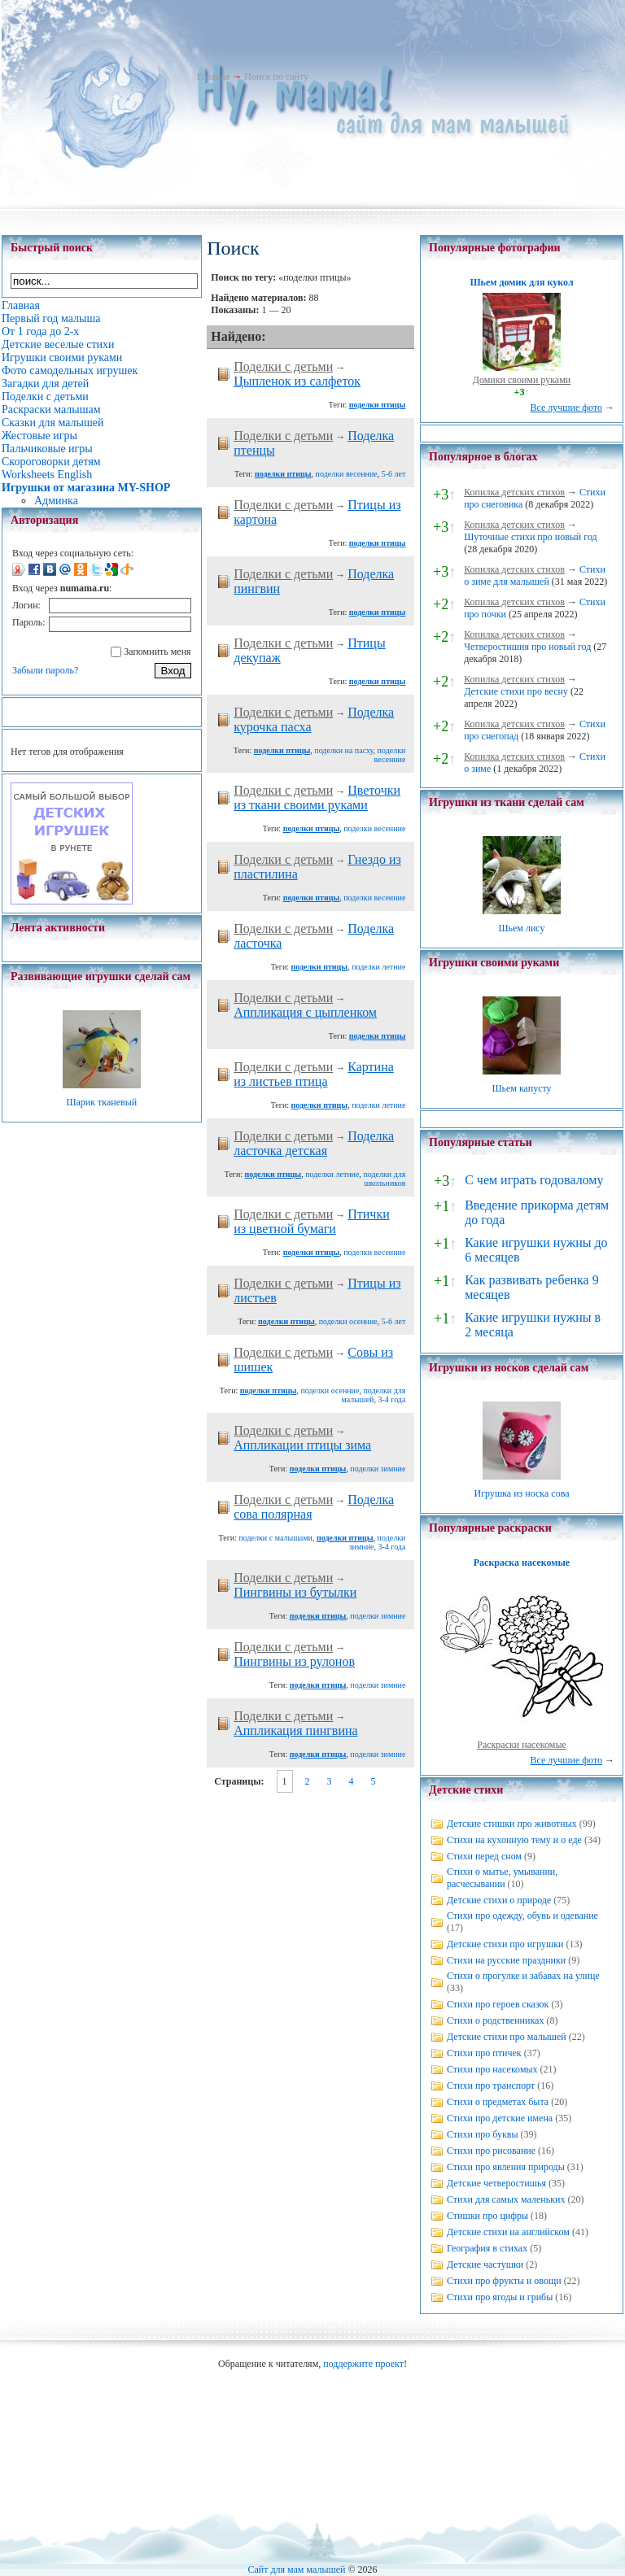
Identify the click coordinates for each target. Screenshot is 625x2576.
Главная (213, 76)
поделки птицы (377, 404)
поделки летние (378, 966)
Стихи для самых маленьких (506, 2199)
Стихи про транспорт (491, 2085)
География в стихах (487, 2248)
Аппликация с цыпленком (305, 1012)
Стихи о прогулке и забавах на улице (523, 1975)
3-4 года (391, 1399)
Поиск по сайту (276, 76)
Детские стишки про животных (512, 1823)
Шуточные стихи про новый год (530, 537)
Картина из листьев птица (314, 1074)
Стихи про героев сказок (498, 2004)
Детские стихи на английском (508, 2232)
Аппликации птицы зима (302, 1445)
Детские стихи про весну (516, 691)
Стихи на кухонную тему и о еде (514, 1840)
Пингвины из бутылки (295, 1592)
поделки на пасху (343, 750)
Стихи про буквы (482, 2134)
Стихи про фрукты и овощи (504, 2280)
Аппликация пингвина (295, 1730)
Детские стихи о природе (499, 1900)
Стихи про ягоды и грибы (500, 2297)
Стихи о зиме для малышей (534, 575)
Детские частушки (485, 2264)
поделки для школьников (384, 1179)
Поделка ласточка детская (314, 1143)
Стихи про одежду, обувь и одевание (522, 1915)
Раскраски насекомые (521, 1744)
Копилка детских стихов (514, 492)
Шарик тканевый (101, 1102)
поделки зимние (377, 1468)
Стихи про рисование (491, 2150)
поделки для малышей (373, 1395)
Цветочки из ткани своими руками (317, 797)
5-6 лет (394, 473)
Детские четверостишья (496, 2183)
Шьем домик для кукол (521, 282)
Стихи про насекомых (492, 2069)
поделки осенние (348, 1321)
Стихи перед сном (484, 1856)
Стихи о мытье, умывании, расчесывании (502, 1878)
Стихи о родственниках (495, 2020)
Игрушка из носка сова (522, 1493)
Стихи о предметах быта (498, 2101)
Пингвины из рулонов (294, 1661)
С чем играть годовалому (534, 1180)
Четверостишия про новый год (527, 646)
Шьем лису (521, 928)
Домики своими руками (521, 380)
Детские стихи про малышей (506, 2036)
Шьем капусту (521, 1088)
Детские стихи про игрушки (505, 1944)
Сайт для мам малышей (296, 2569)
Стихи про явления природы (506, 2167)
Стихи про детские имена (500, 2118)
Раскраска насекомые (522, 1562)
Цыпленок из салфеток (297, 381)
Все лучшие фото (566, 407)
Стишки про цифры (487, 2215)
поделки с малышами (275, 1537)
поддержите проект (363, 2363)
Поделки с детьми (283, 366)
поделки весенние (347, 473)
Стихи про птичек (484, 2053)
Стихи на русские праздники (506, 1960)
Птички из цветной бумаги (311, 1221)
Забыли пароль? (45, 670)
